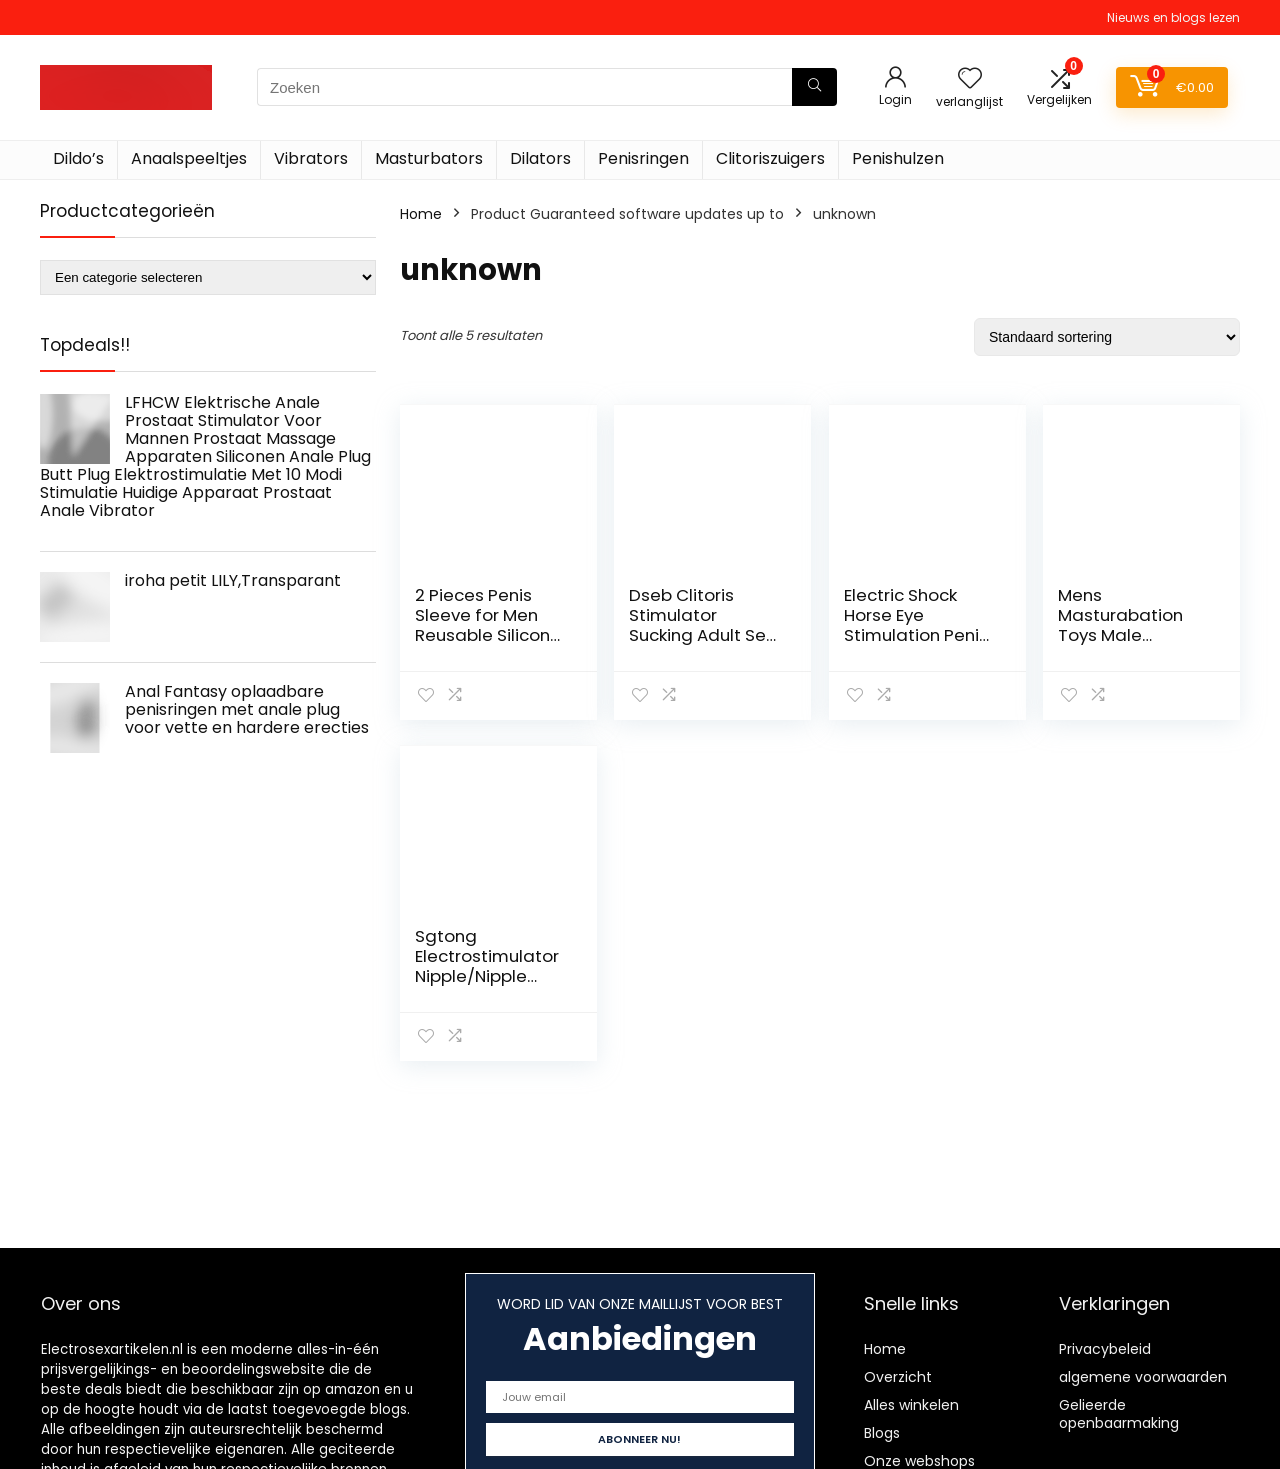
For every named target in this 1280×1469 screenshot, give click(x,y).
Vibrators (311, 158)
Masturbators (429, 158)
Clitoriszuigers (770, 158)
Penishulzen (898, 158)
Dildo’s (78, 158)
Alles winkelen (911, 1405)
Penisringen (643, 158)
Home (421, 214)
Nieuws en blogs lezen (1173, 17)
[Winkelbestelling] (1107, 337)
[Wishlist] (970, 79)
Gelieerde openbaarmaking (1119, 1414)
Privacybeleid (1105, 1349)
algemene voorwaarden (1143, 1377)
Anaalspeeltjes (189, 158)
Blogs (882, 1433)
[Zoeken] (814, 87)
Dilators (540, 158)
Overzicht (898, 1377)
